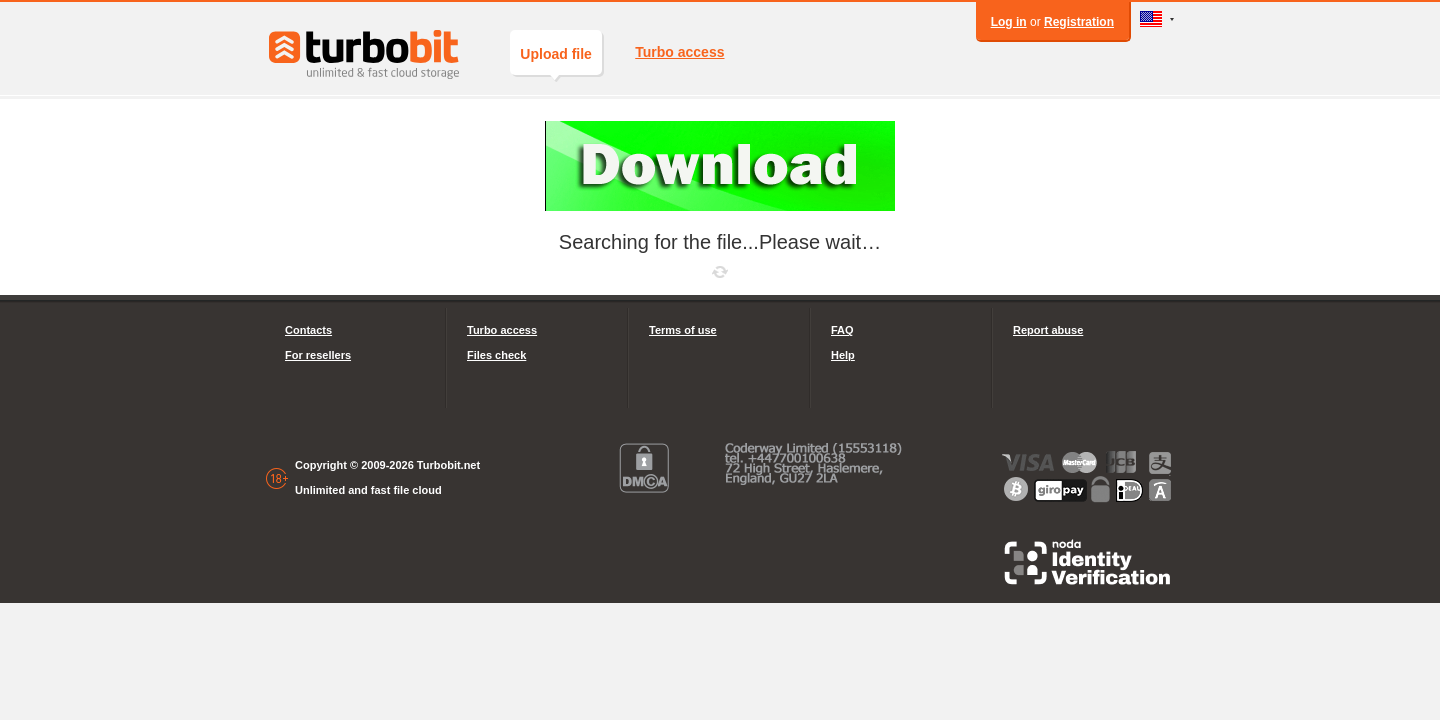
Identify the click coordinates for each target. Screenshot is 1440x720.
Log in (1009, 22)
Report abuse (1048, 330)
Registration (1079, 22)
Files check (496, 355)
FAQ (842, 330)
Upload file (556, 60)
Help (843, 355)
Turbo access (679, 52)
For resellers (318, 355)
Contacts (308, 330)
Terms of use (683, 330)
